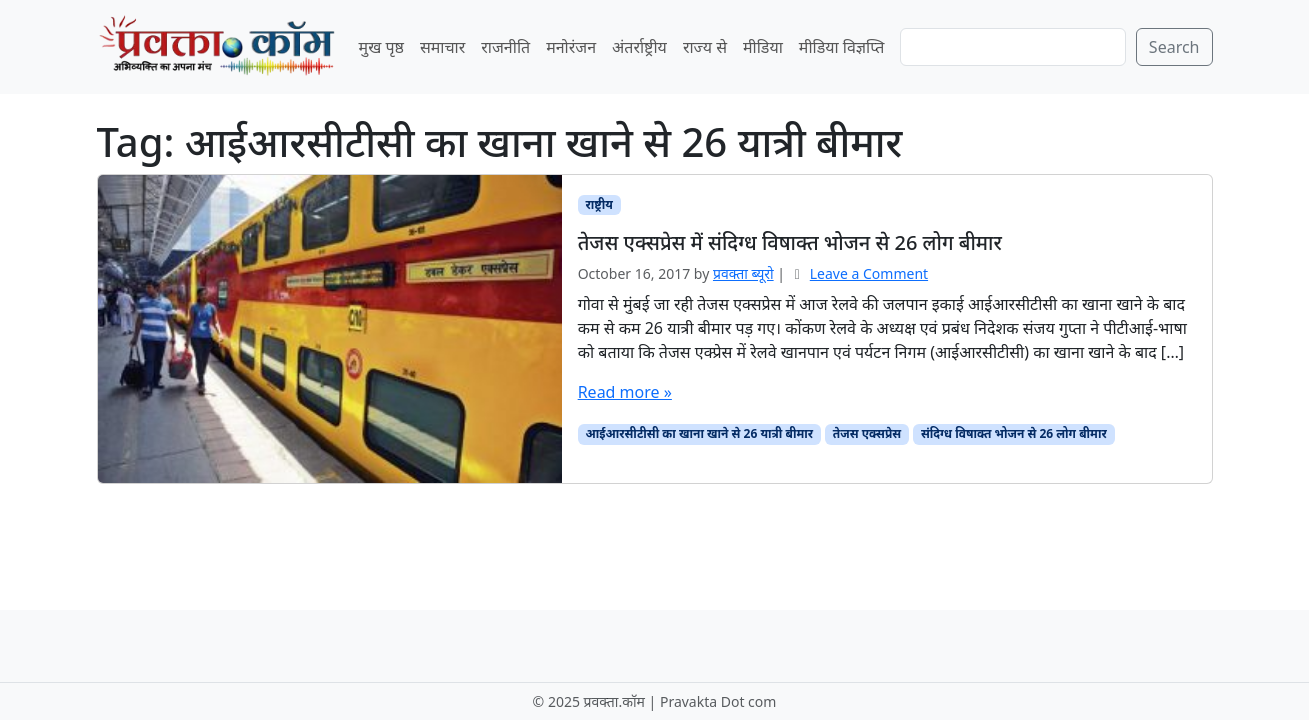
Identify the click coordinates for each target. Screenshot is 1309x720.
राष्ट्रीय (598, 204)
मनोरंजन (571, 47)
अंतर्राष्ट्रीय (639, 47)
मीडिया (763, 47)
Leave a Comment (869, 273)
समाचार (442, 47)
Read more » (625, 392)
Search (1174, 47)
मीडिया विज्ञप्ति (842, 47)
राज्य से (705, 47)
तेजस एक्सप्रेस (867, 433)
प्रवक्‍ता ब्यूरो (743, 273)
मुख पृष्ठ (381, 47)
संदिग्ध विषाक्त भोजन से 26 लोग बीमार (1014, 433)
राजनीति (505, 47)
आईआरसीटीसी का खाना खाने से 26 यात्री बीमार (699, 433)
